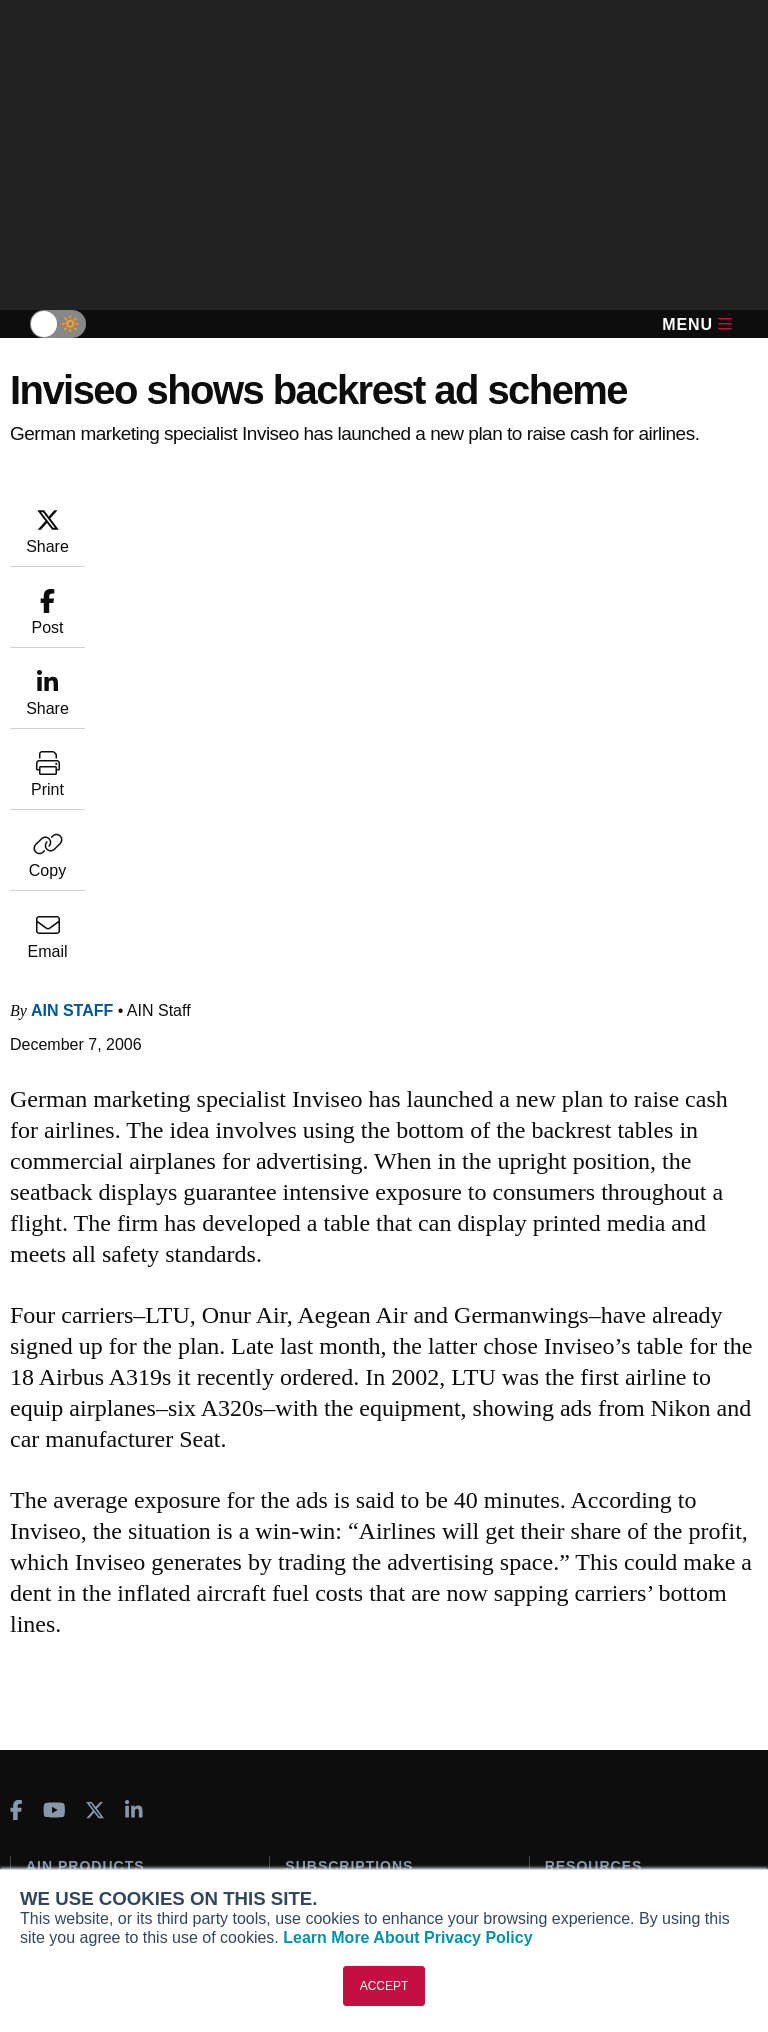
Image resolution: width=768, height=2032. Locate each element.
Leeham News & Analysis (122, 1695)
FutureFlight (67, 1624)
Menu (697, 324)
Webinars (576, 1607)
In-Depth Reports (602, 1553)
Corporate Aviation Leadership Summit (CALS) (128, 1659)
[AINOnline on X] (95, 1406)
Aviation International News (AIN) (117, 1534)
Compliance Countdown (625, 1688)
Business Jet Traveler (110, 1597)
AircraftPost (78, 1570)
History (50, 1836)
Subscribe (319, 1499)
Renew (307, 1553)
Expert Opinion (595, 1526)
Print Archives (592, 1499)
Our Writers (64, 1809)
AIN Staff (72, 605)
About (46, 1782)
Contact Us (63, 1863)
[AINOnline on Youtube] (54, 1406)
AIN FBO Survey (92, 1499)
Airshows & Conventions (628, 1634)
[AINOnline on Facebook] (16, 1406)
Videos (568, 1580)
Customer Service (344, 1526)
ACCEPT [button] (384, 1986)
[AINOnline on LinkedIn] (134, 1406)
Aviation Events (597, 1661)
